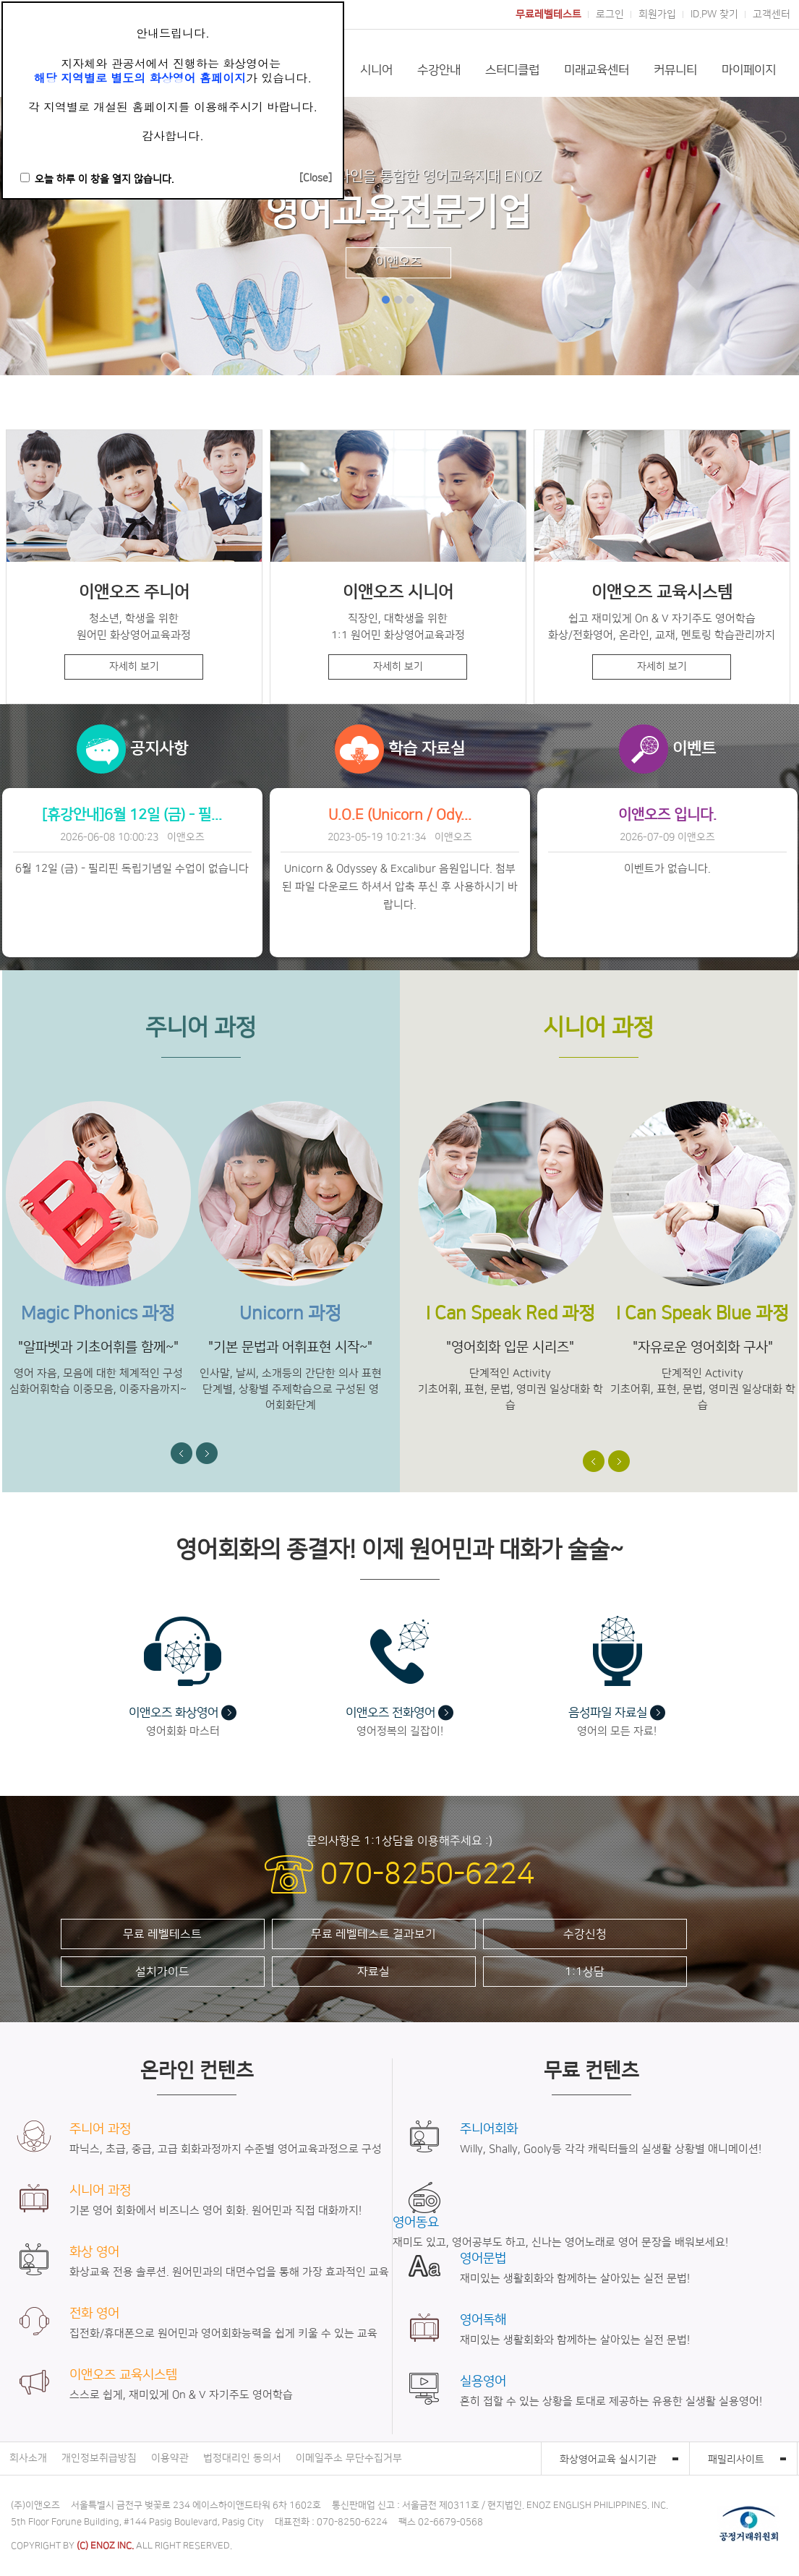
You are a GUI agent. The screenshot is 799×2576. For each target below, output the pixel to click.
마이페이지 (749, 70)
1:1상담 (584, 1971)
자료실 (373, 1971)
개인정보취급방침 (99, 2458)
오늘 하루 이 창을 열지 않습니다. (104, 179)
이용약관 (170, 2458)
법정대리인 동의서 (242, 2458)
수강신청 (585, 1933)
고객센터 (771, 14)
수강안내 (439, 70)
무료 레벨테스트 (162, 1933)
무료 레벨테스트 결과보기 (373, 1933)
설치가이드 (162, 1971)
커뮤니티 (675, 70)
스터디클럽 (512, 70)
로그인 (610, 14)
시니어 (376, 70)
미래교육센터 (596, 70)
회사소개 (28, 2458)
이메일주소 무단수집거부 (349, 2458)
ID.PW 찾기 (714, 14)
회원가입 (657, 14)
